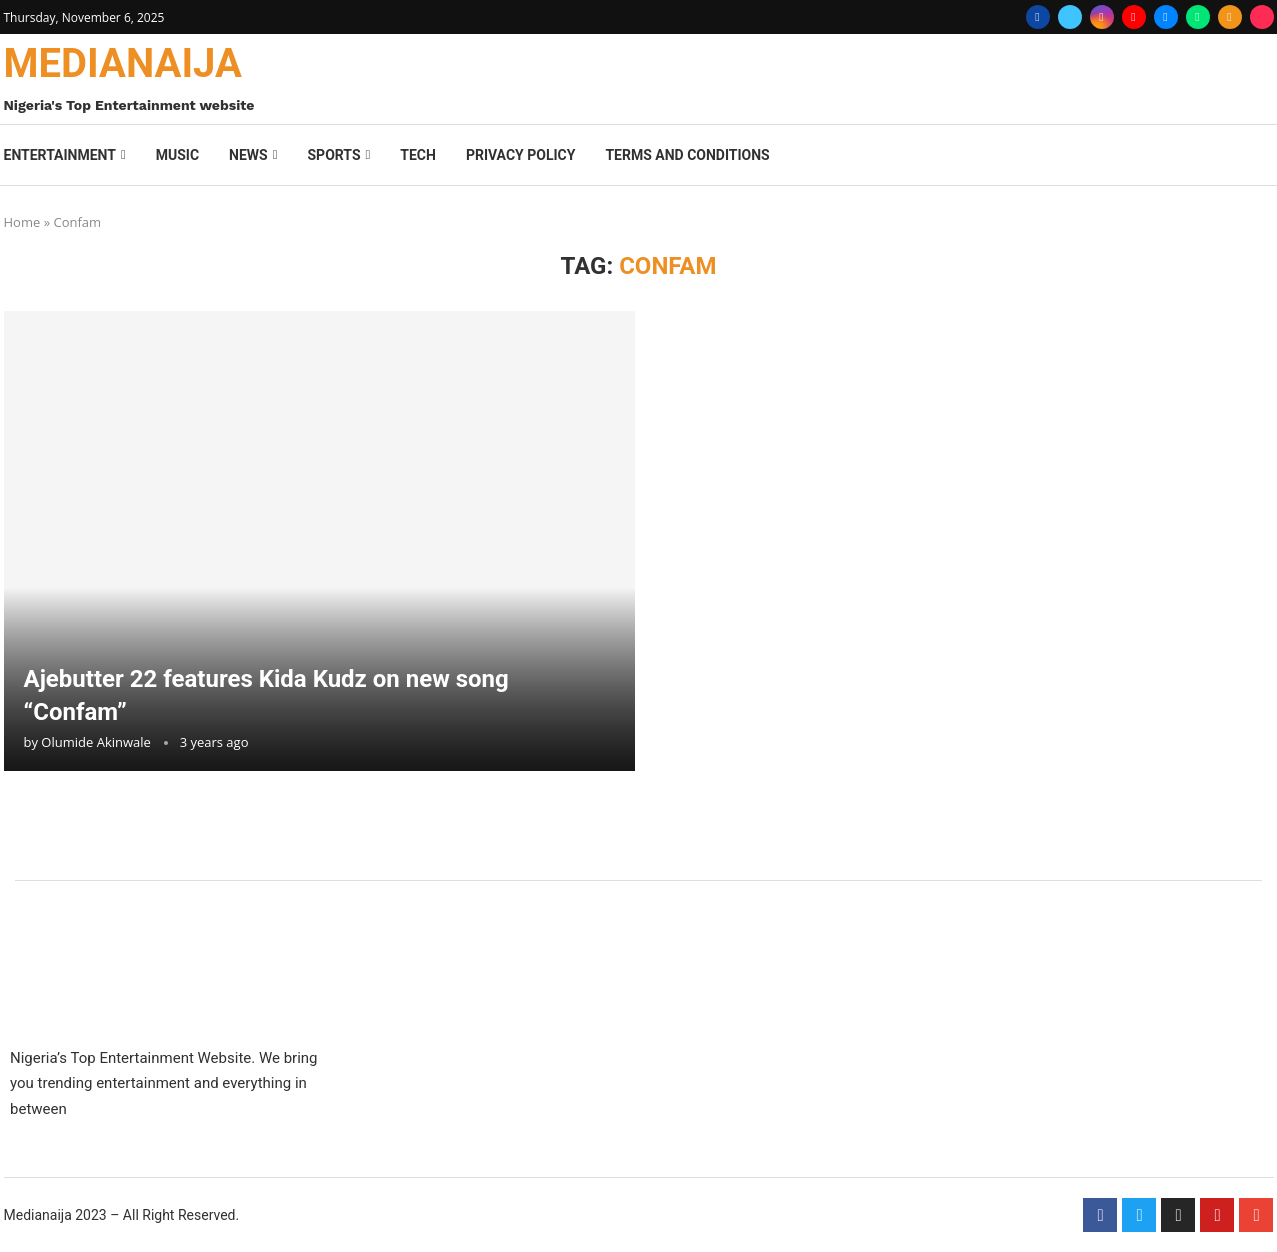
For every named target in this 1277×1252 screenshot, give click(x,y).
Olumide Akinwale (96, 742)
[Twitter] (1070, 17)
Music (177, 155)
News (248, 155)
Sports (333, 155)
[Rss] (1230, 17)
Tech (418, 155)
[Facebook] (1038, 17)
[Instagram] (1102, 17)
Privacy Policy (521, 155)
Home (22, 222)
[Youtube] (1134, 17)
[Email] (1166, 17)
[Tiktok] (1262, 17)
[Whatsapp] (1198, 17)
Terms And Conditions (687, 155)
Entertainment (60, 155)
